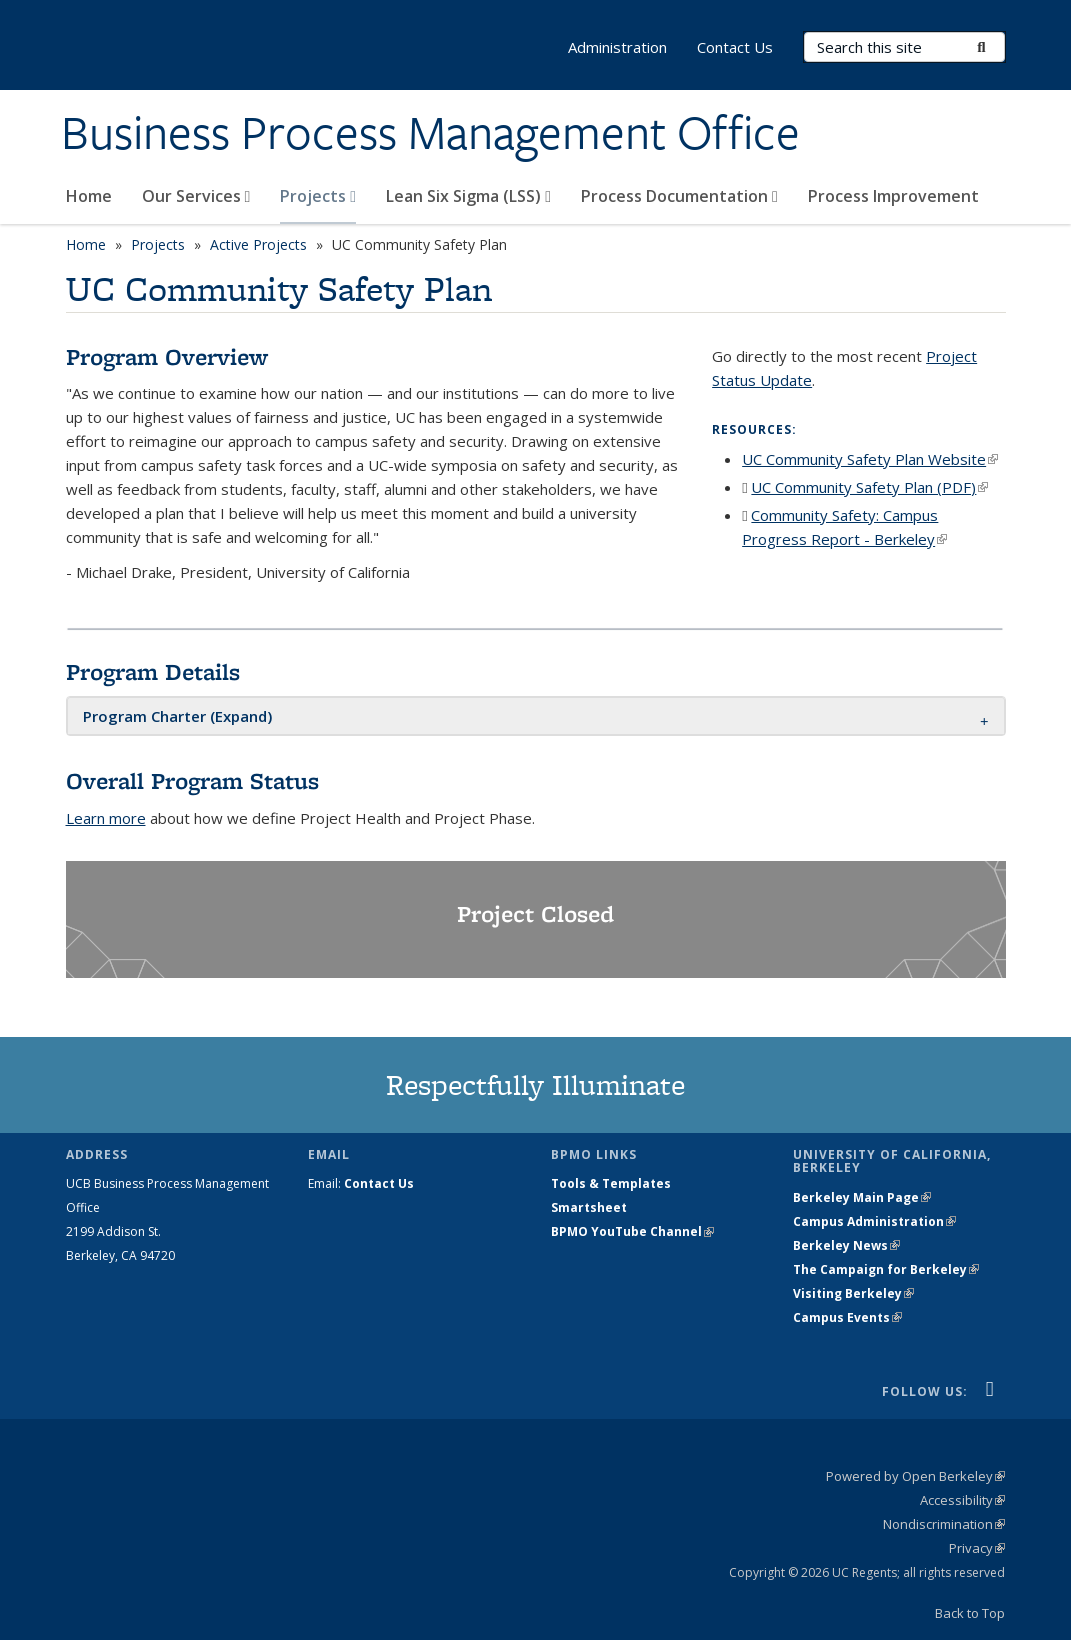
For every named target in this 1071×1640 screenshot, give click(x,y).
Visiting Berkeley (853, 1293)
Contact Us (735, 47)
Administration (617, 47)
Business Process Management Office (430, 133)
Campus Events (847, 1317)
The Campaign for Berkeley (886, 1269)
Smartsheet (589, 1207)
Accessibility (962, 1500)
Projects (318, 196)
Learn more (106, 818)
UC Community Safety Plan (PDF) (869, 487)
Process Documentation (679, 196)
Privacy (977, 1548)
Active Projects (258, 244)
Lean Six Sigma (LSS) (468, 196)
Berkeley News (846, 1245)
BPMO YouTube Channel (632, 1231)
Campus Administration (874, 1221)
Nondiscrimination (944, 1524)
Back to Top (970, 1613)
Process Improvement (893, 196)
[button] (177, 716)
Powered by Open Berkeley (915, 1476)
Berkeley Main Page (862, 1197)
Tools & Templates (611, 1183)
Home (89, 196)
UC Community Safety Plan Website (870, 459)
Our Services (196, 196)
